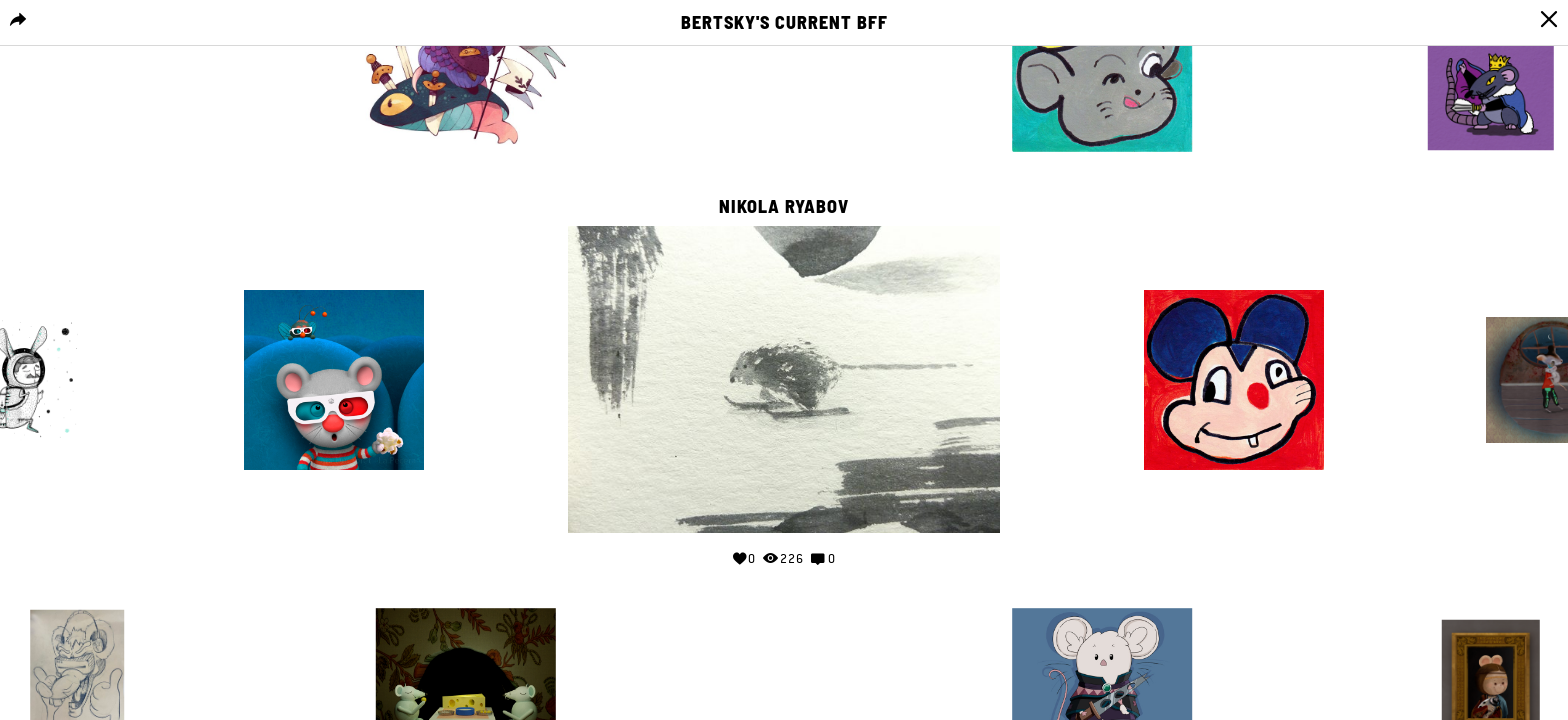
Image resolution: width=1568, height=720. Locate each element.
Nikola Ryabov (784, 207)
